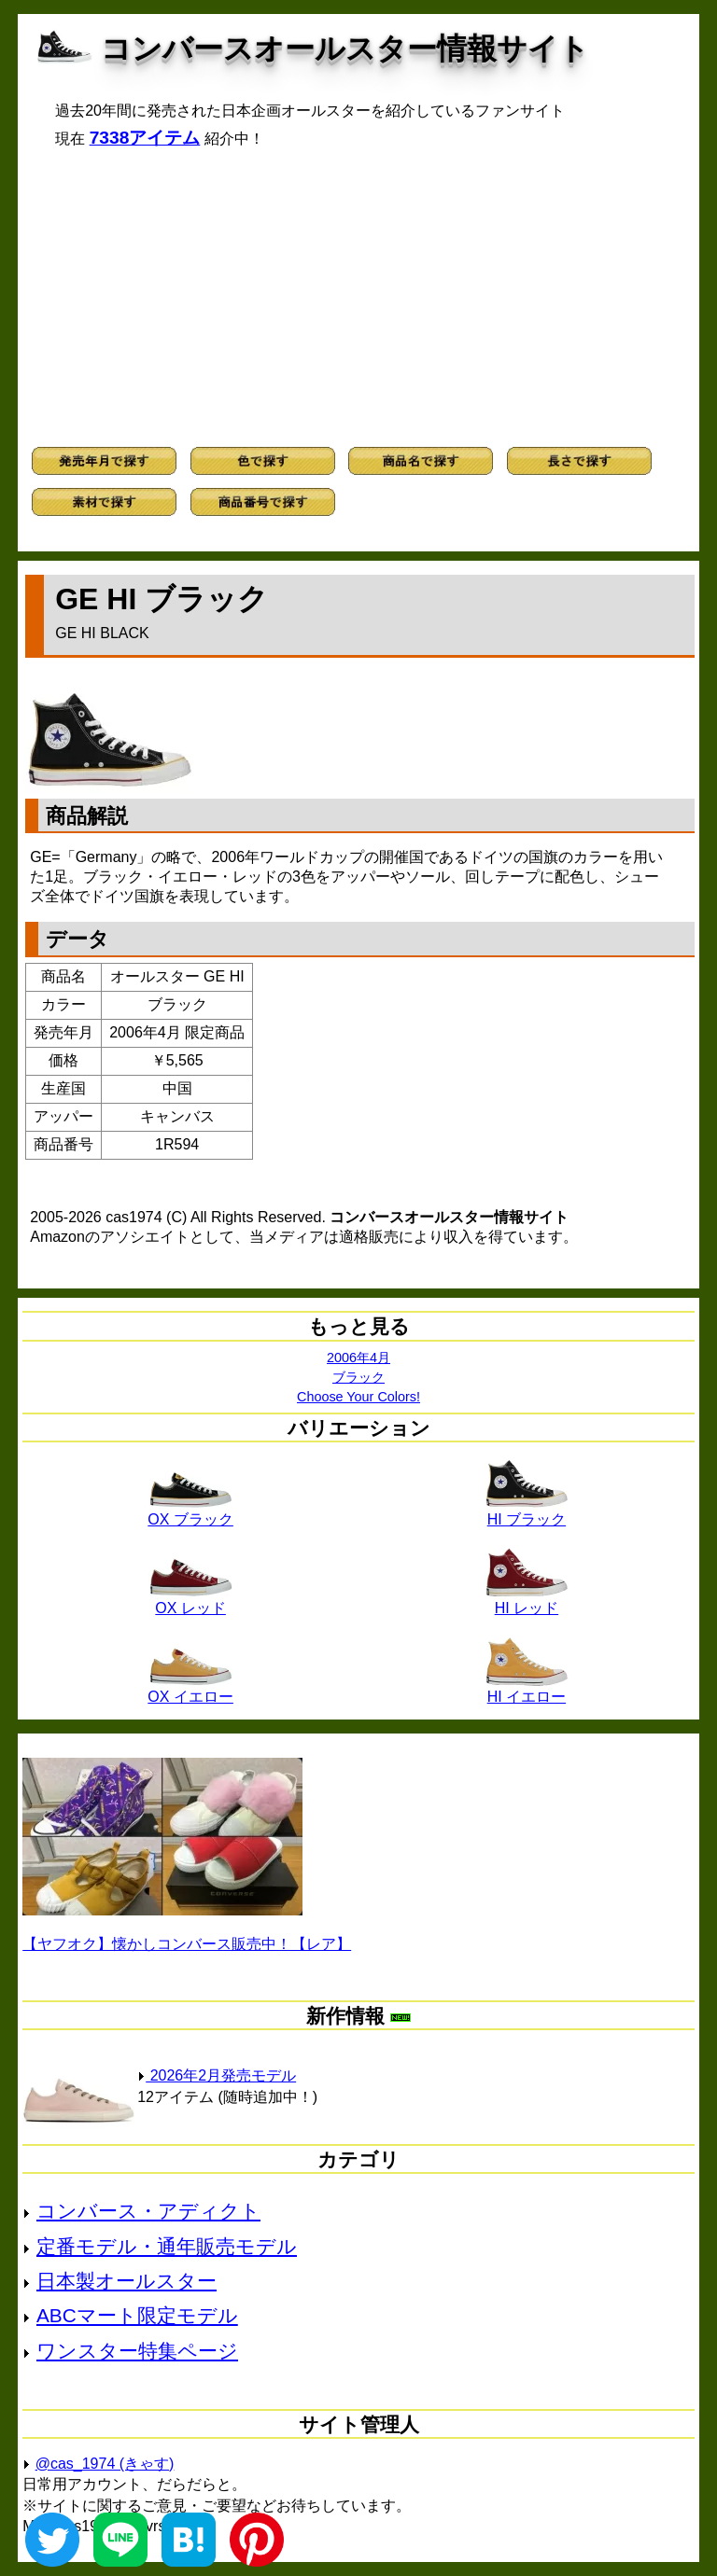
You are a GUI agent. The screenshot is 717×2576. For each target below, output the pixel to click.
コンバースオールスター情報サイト (345, 48)
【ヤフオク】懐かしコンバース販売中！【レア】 (186, 1944)
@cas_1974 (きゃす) (105, 2464)
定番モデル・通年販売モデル (166, 2246)
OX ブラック (190, 1512)
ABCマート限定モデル (137, 2315)
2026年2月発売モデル (216, 2075)
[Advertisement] (358, 297)
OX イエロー (190, 1690)
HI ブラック (527, 1512)
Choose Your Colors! (358, 1396)
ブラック (358, 1377)
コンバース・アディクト (148, 2210)
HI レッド (527, 1601)
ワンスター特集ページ (137, 2350)
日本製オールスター (126, 2280)
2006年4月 (358, 1357)
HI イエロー (527, 1690)
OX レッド (190, 1601)
